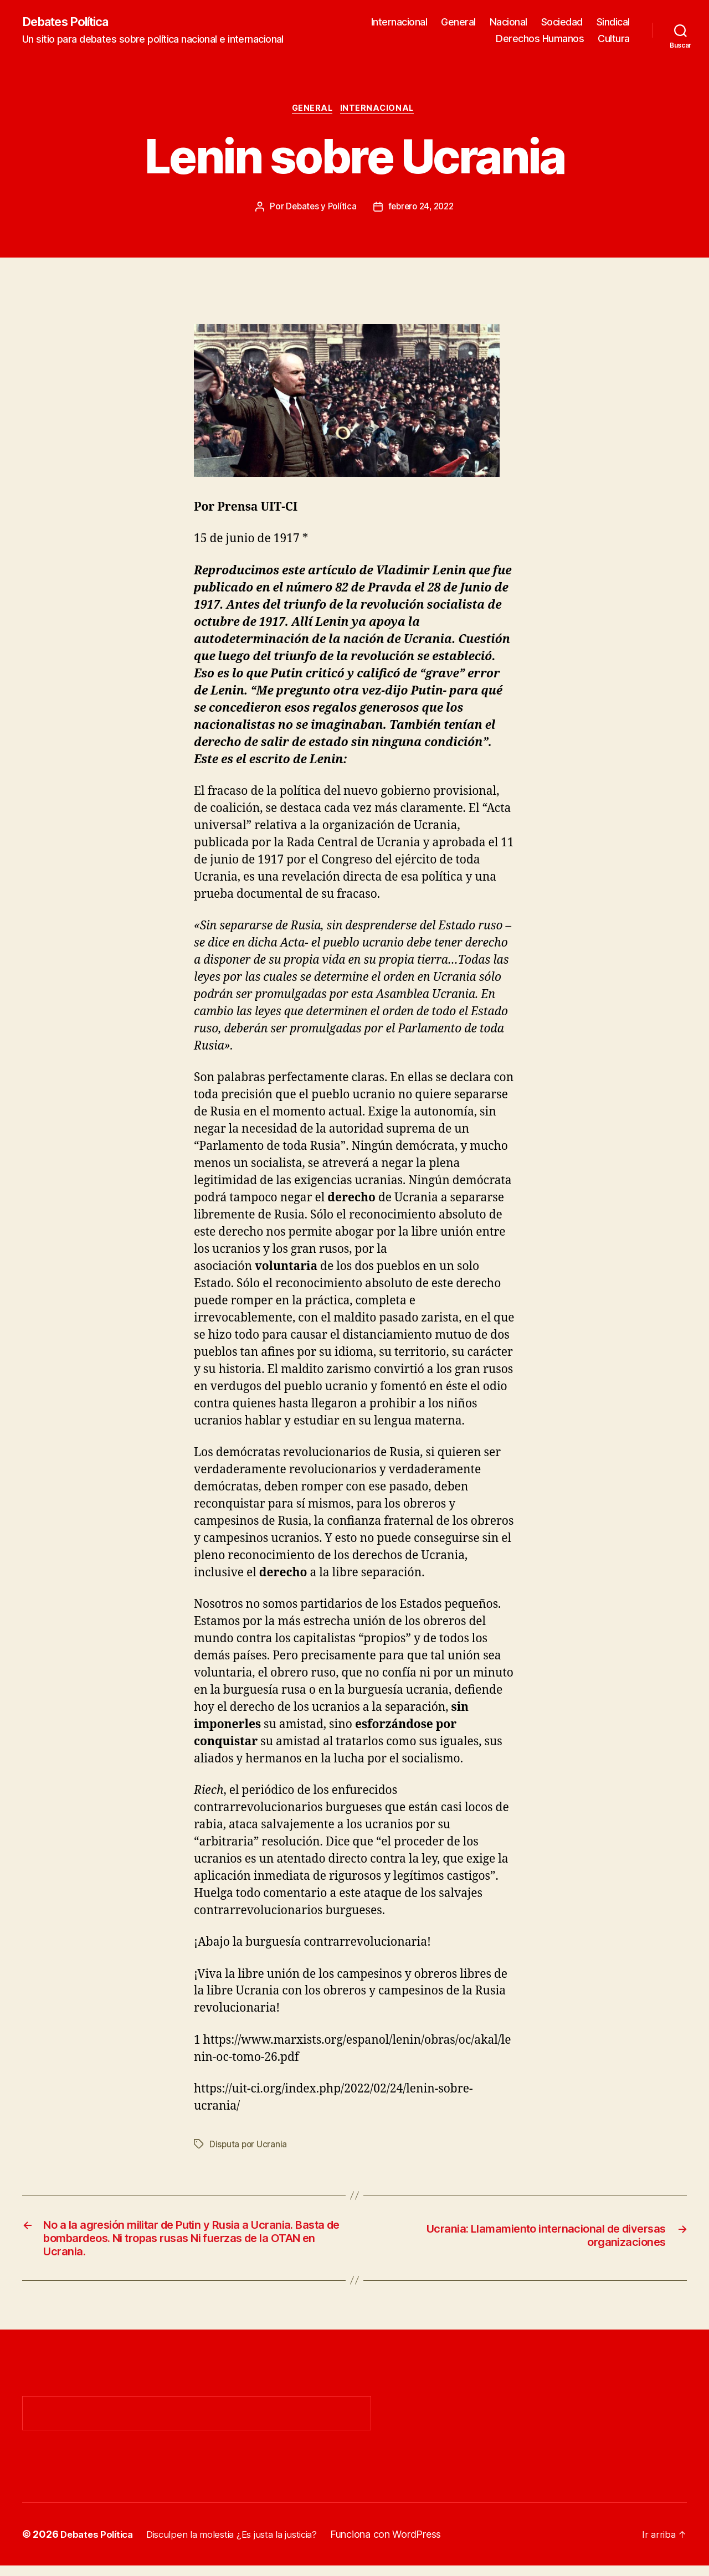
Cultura (614, 39)
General (458, 22)
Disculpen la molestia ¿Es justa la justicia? (243, 2545)
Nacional (508, 22)
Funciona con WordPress (404, 2545)
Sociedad (562, 22)
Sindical (613, 22)
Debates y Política (318, 209)
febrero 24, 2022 (422, 209)
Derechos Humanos (540, 39)
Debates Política (71, 22)
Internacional (399, 22)
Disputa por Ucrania (249, 2146)
